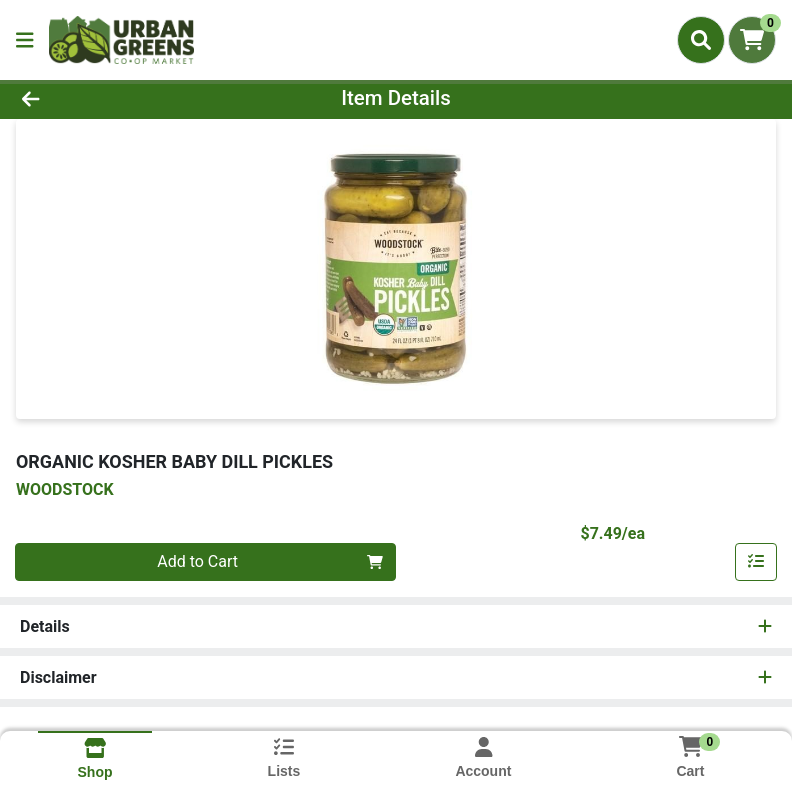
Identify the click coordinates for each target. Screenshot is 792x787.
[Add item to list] (756, 562)
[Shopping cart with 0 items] (752, 40)
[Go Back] (111, 98)
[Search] (701, 40)
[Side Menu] (25, 40)
